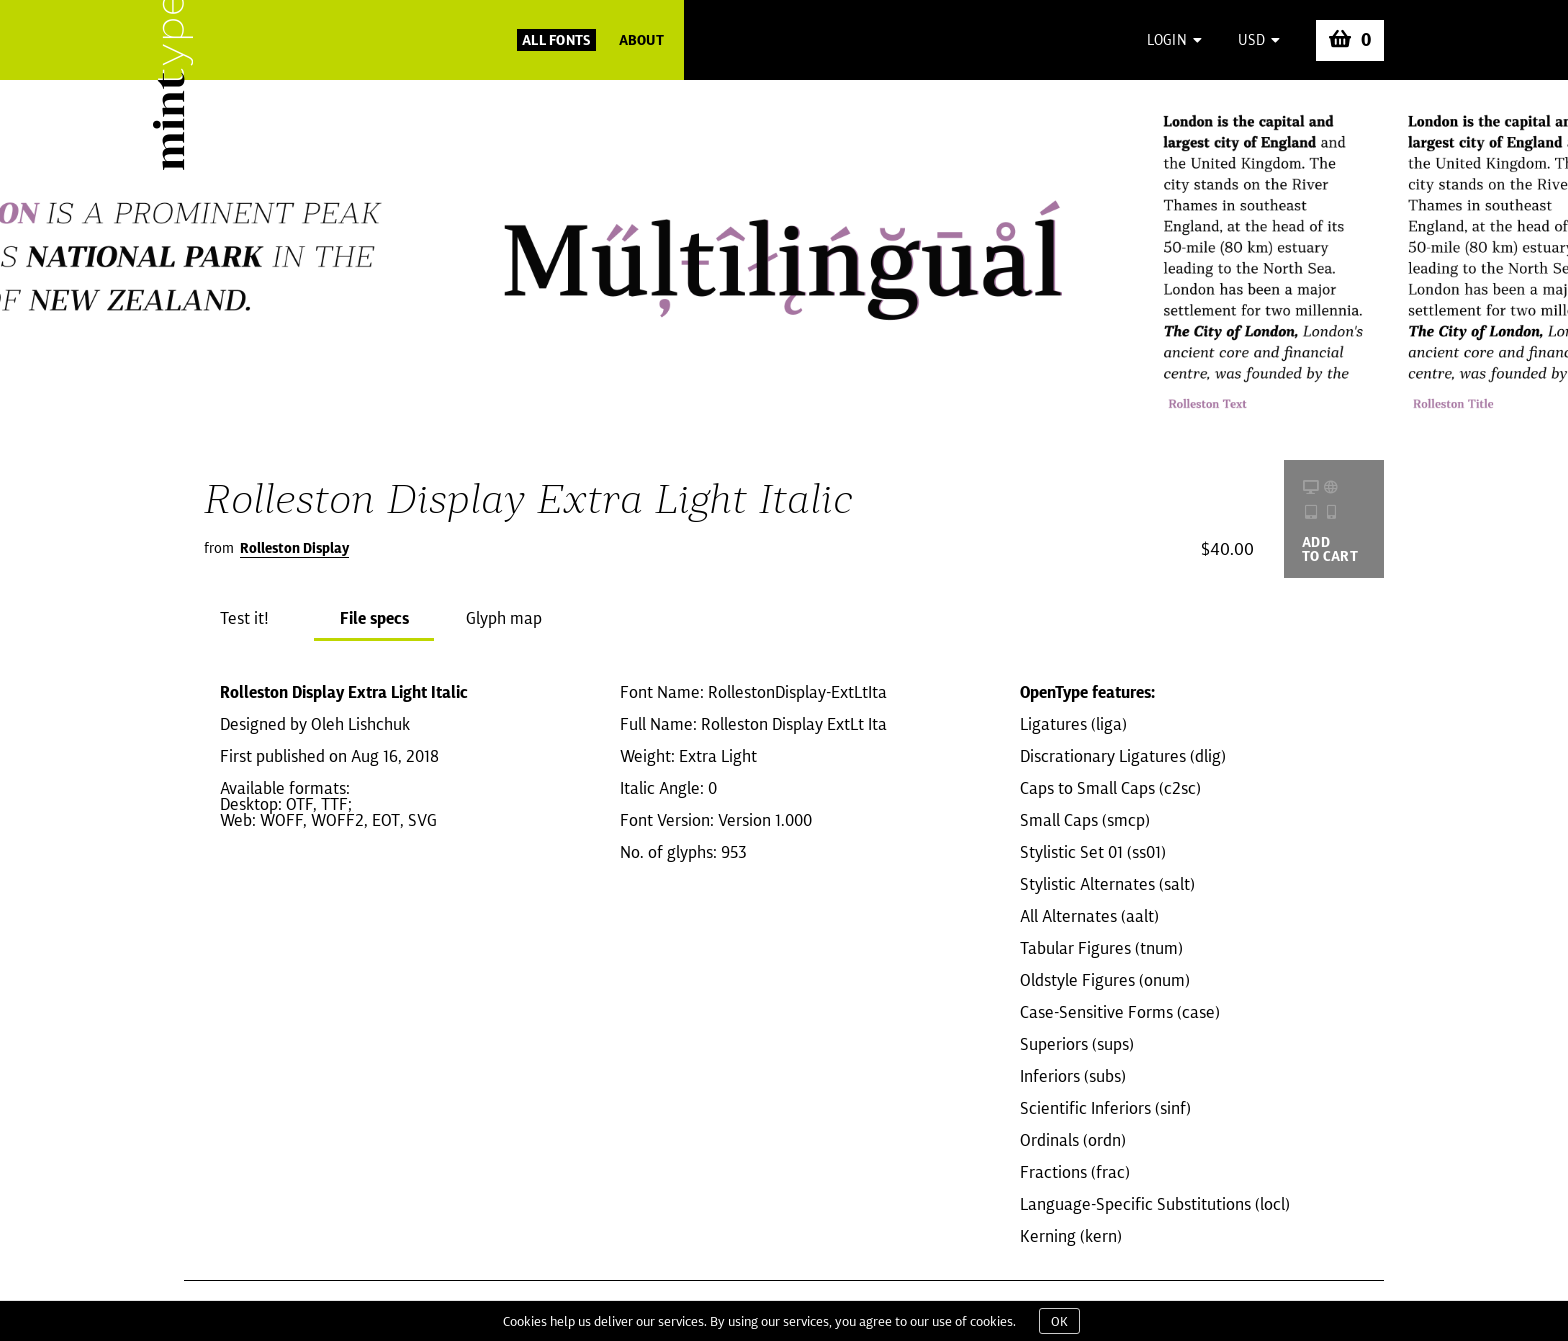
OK (1059, 1321)
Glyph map (504, 618)
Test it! (244, 618)
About (641, 40)
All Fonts (556, 40)
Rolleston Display (294, 548)
